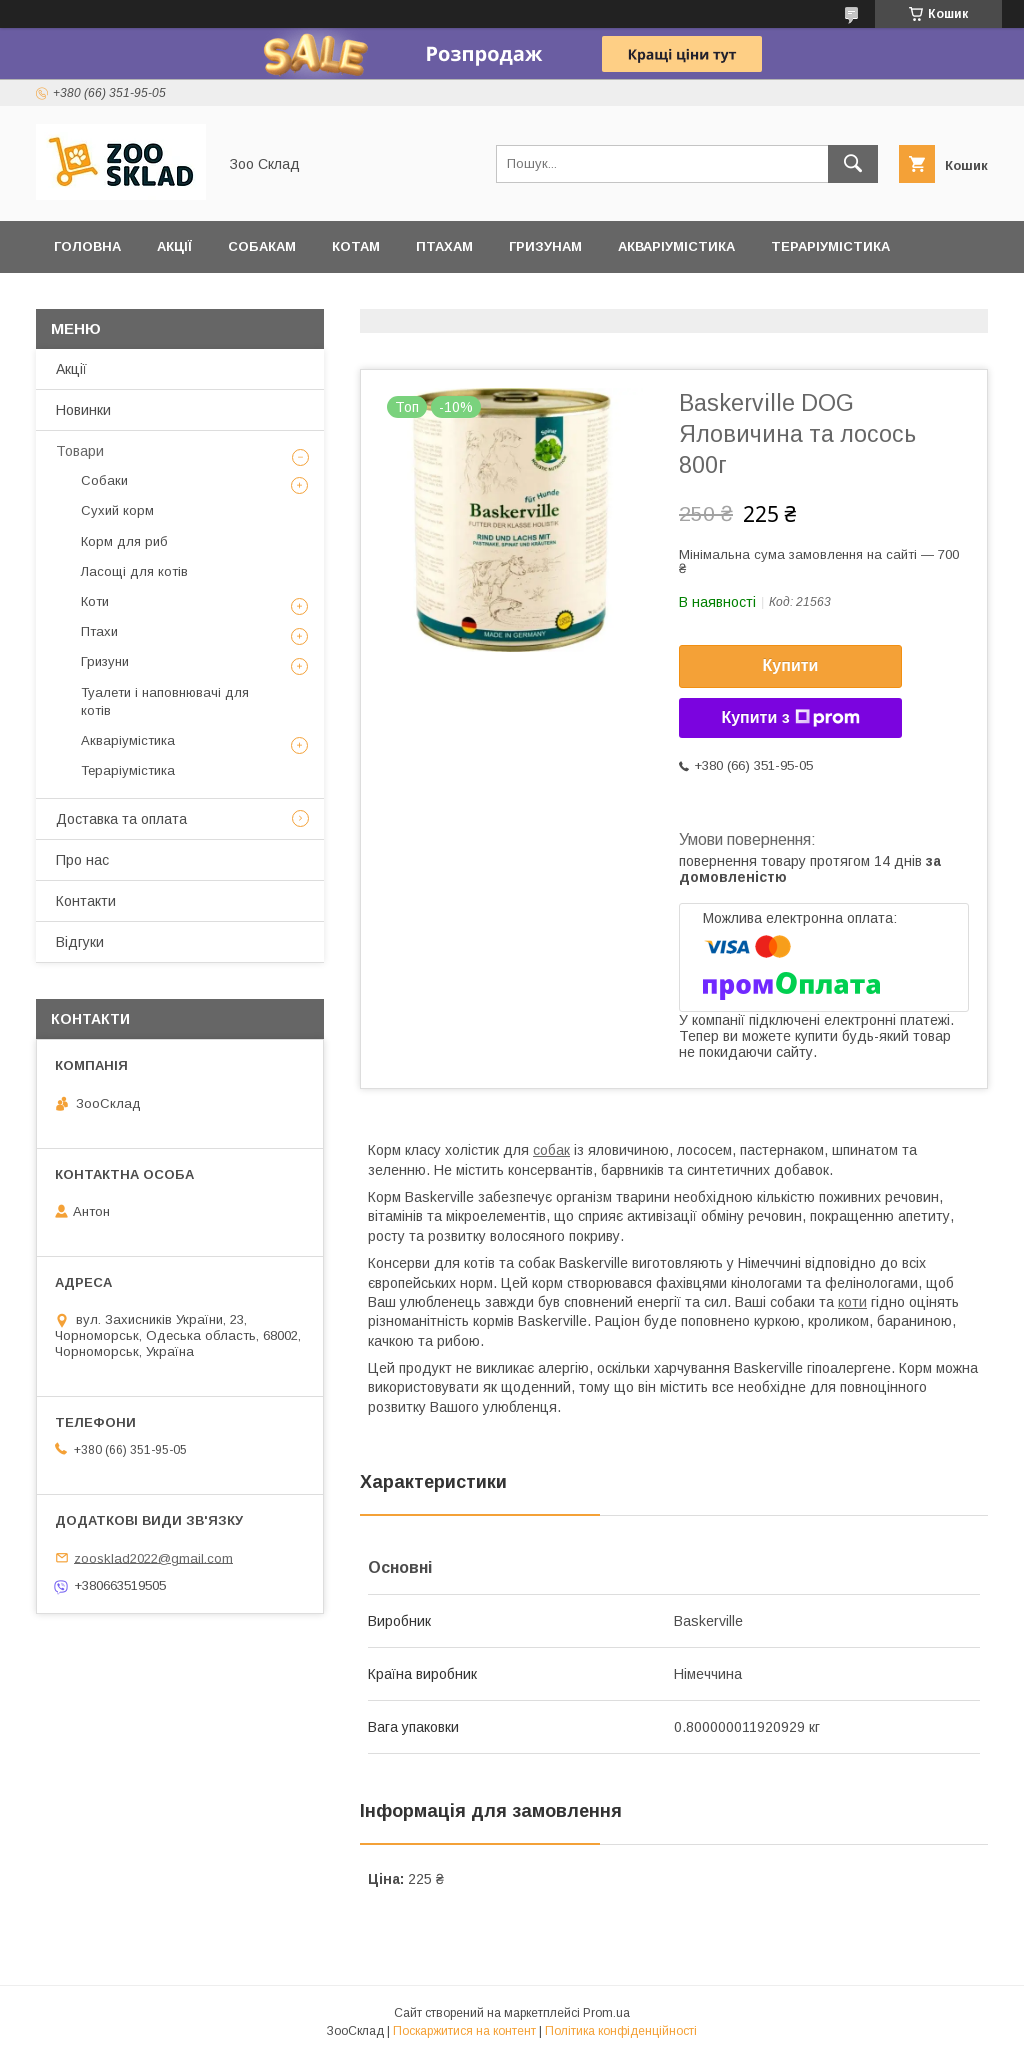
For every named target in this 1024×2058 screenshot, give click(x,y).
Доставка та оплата (226, 298)
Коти (95, 601)
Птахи (99, 631)
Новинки (83, 410)
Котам (356, 246)
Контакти (86, 901)
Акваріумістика (676, 246)
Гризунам (545, 246)
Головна (87, 246)
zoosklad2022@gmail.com (153, 1557)
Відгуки (82, 298)
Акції (174, 246)
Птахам (444, 246)
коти (852, 1302)
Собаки (104, 480)
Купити (791, 665)
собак (551, 1150)
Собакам (262, 246)
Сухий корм (117, 510)
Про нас (82, 860)
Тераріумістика (830, 246)
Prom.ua (606, 2013)
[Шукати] (853, 164)
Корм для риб (124, 541)
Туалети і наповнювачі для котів (165, 701)
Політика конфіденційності (621, 2031)
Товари (80, 451)
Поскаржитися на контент (464, 2031)
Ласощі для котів (134, 571)
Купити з (790, 718)
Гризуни (105, 661)
